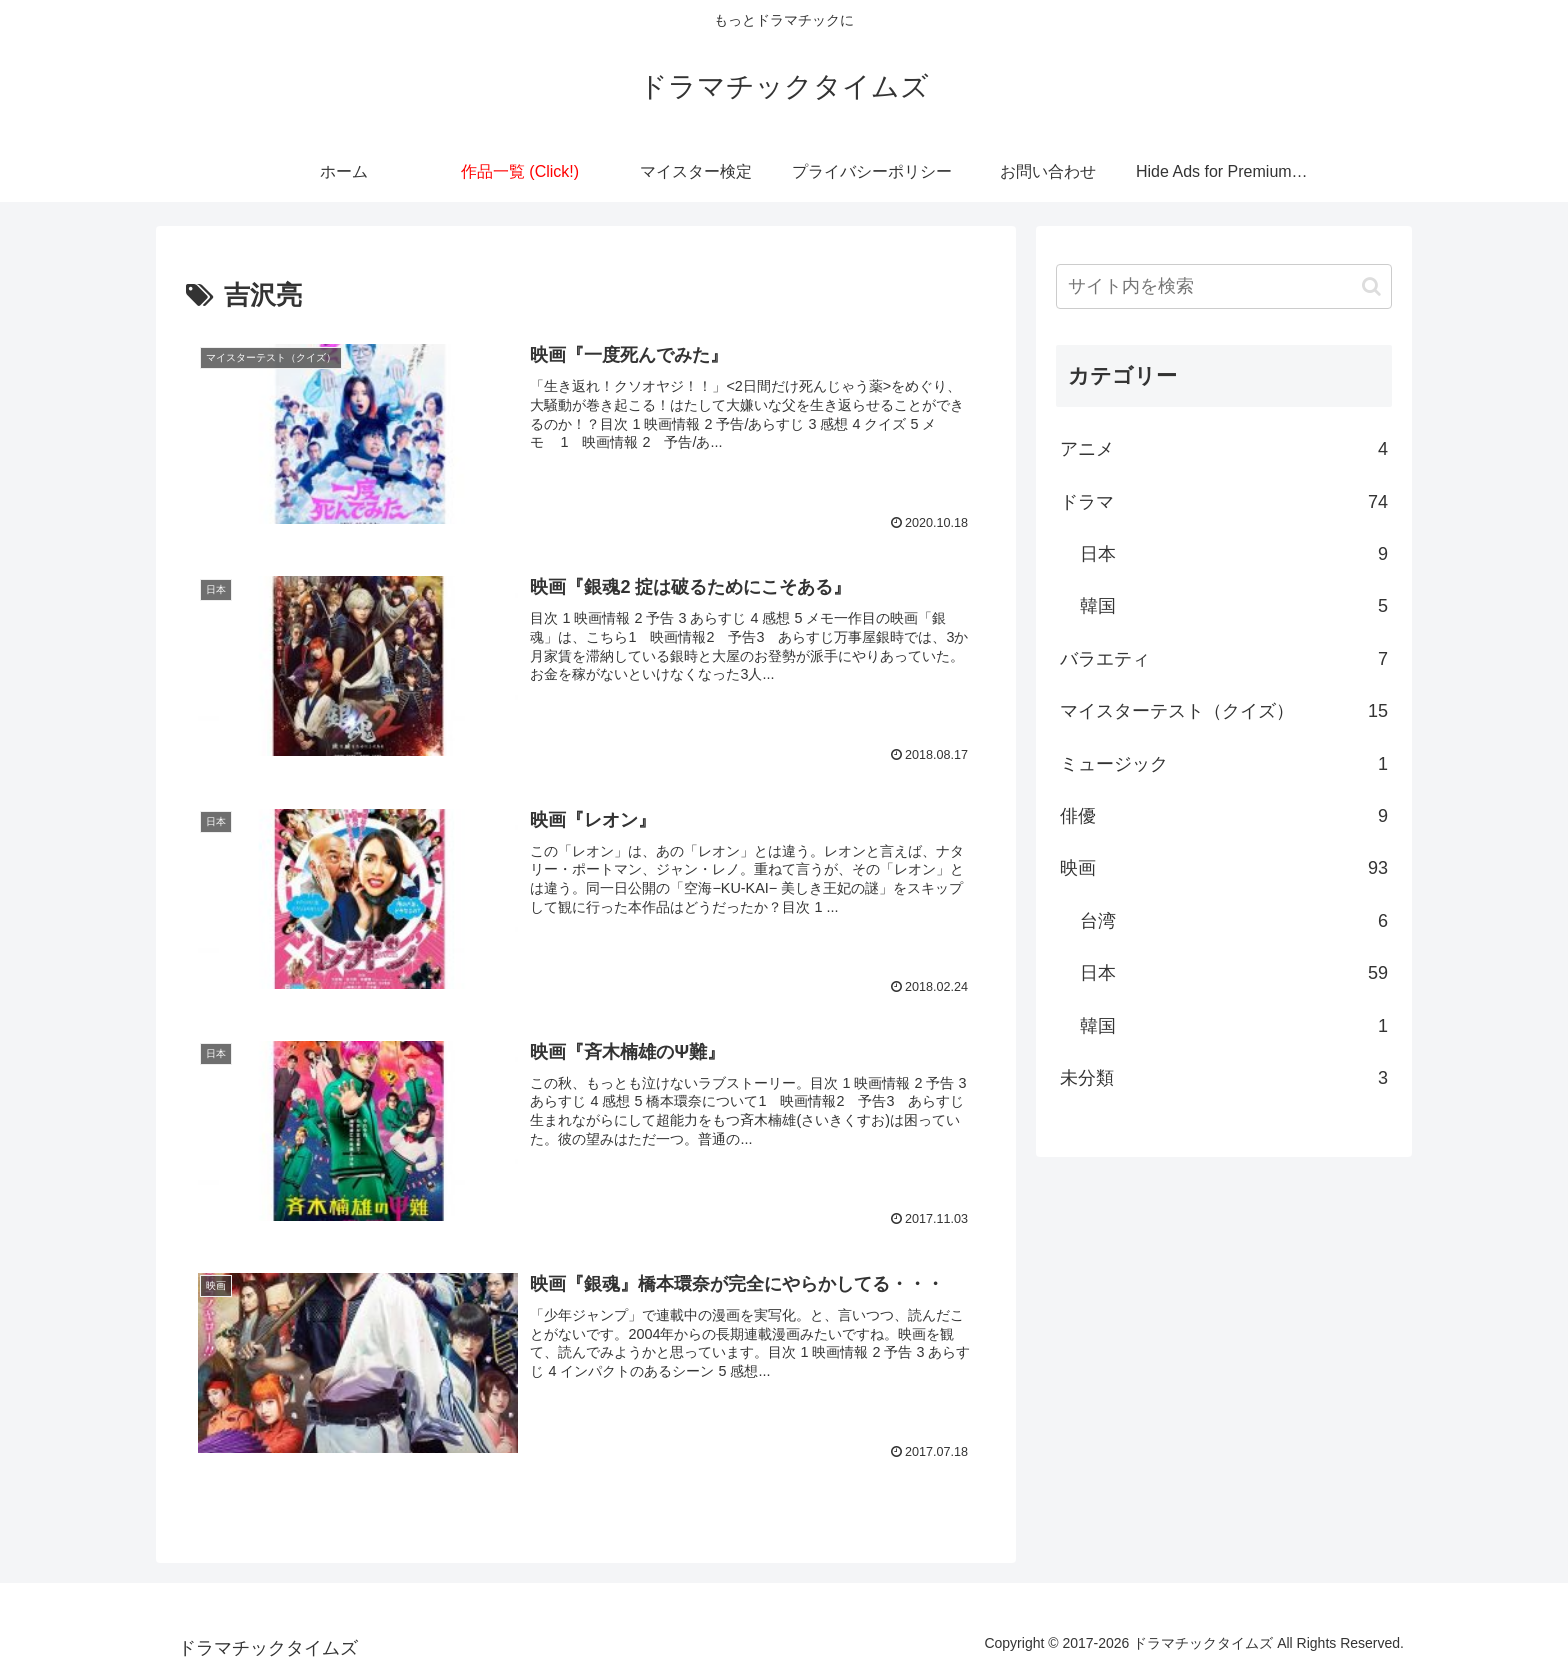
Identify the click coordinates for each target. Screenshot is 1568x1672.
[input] (1224, 286)
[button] (1371, 286)
